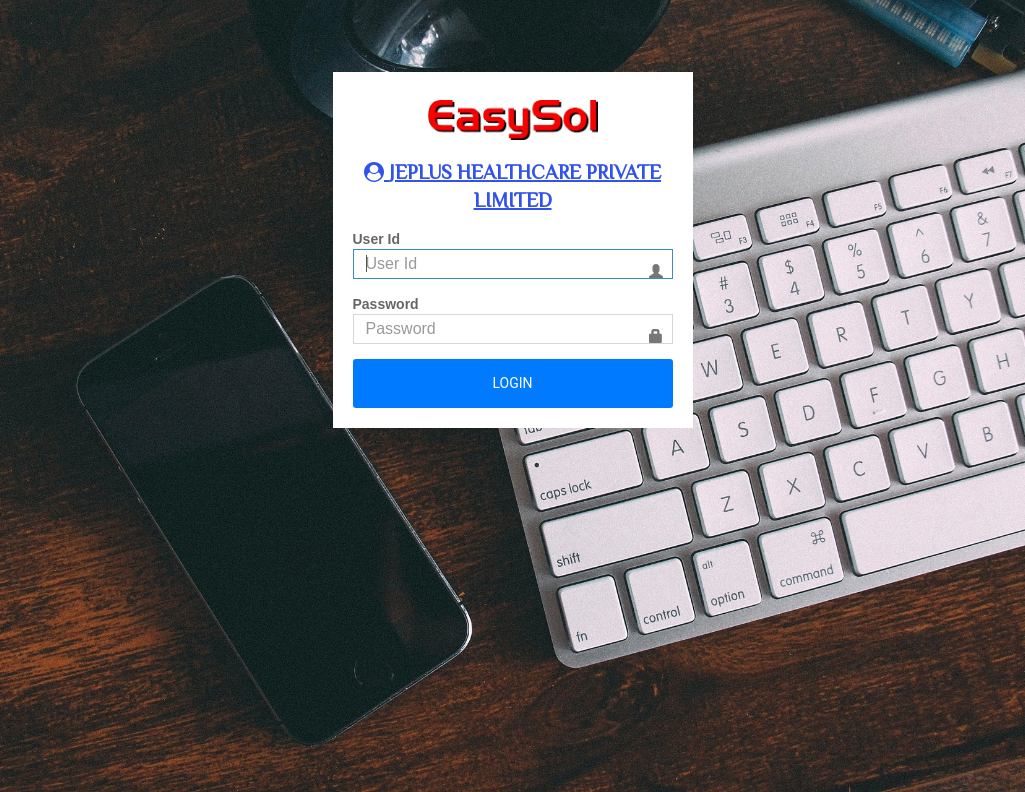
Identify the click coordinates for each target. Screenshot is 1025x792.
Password (386, 304)
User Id (376, 239)
